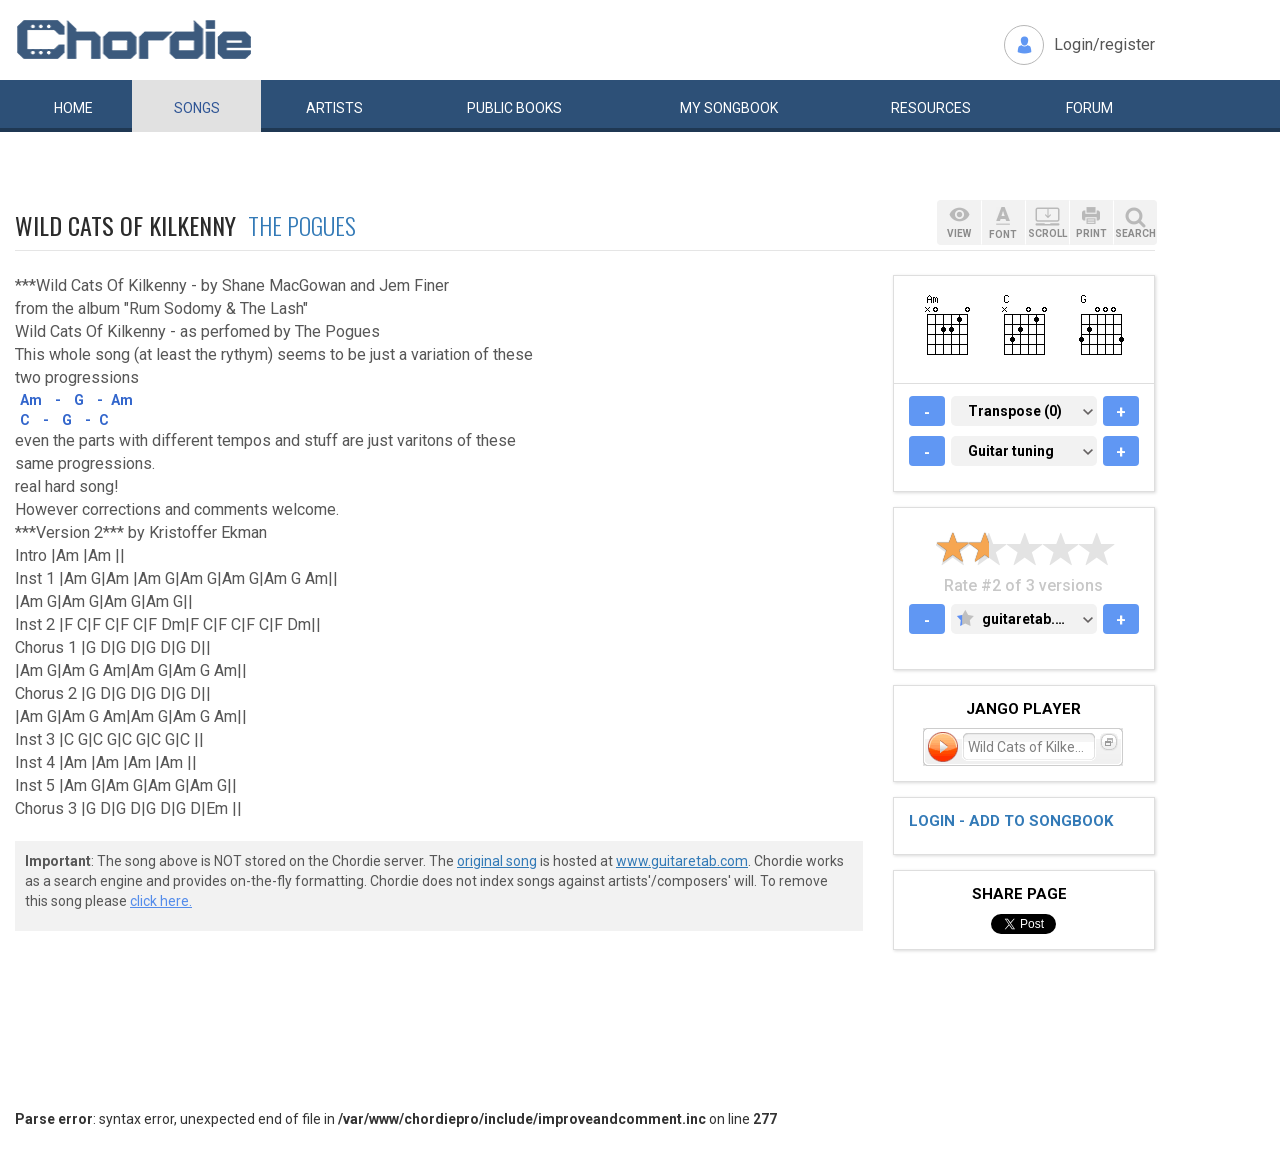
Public (514, 108)
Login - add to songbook (1011, 821)
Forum (1089, 108)
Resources (931, 108)
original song (497, 861)
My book (729, 108)
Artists (334, 108)
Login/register (1104, 44)
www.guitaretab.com (682, 861)
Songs (197, 108)
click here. (161, 901)
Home (73, 108)
